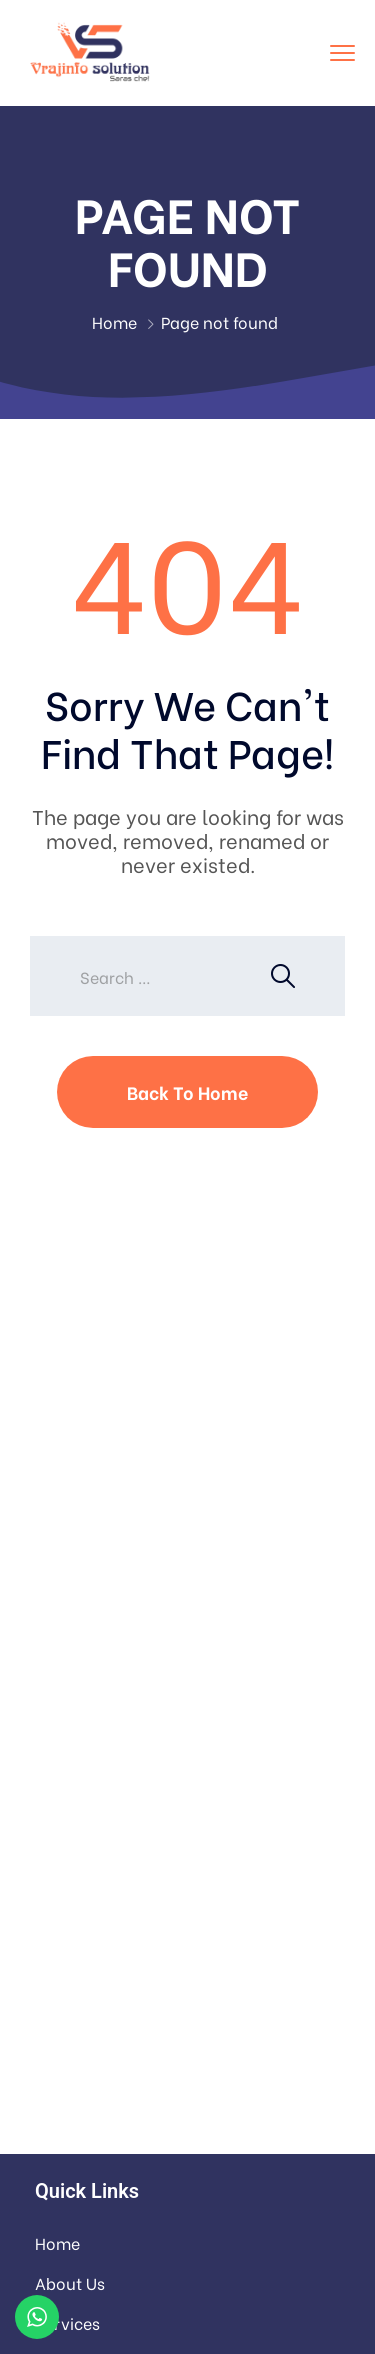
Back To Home (187, 1091)
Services (67, 2322)
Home (114, 321)
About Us (70, 2282)
